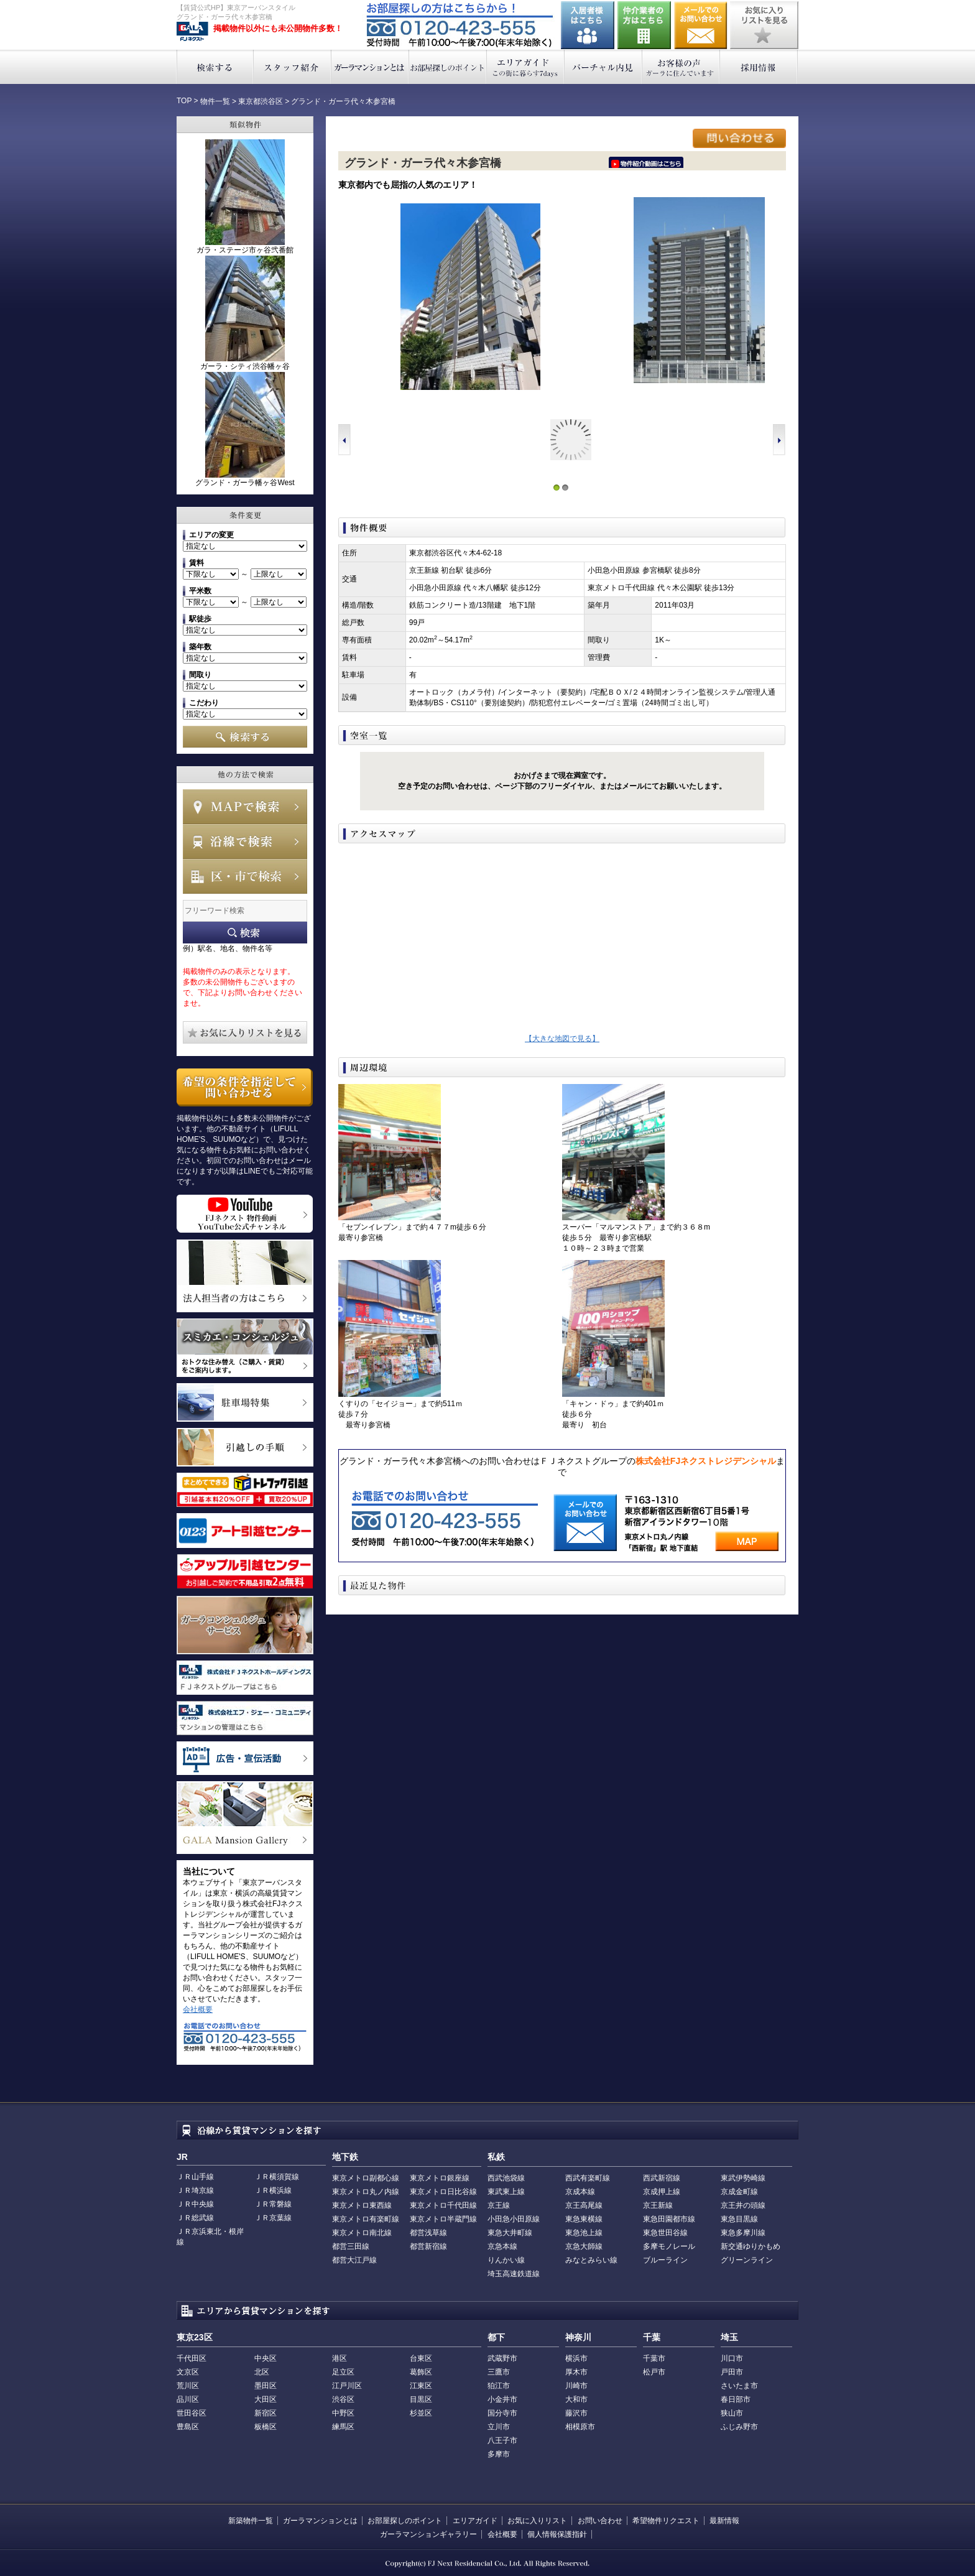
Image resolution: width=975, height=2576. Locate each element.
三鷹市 (498, 2372)
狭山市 (732, 2413)
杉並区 (421, 2413)
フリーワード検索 (245, 932)
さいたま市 (739, 2385)
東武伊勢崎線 (743, 2178)
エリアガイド (526, 67)
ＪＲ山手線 (195, 2176)
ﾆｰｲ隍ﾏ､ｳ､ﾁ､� (646, 162)
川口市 (732, 2358)
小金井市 (502, 2399)
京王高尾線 (584, 2205)
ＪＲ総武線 (195, 2217)
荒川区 (188, 2385)
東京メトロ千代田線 (443, 2205)
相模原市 (580, 2426)
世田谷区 (191, 2413)
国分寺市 (502, 2413)
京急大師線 (584, 2246)
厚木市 (576, 2372)
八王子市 (502, 2440)
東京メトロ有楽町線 (365, 2219)
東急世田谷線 (665, 2232)
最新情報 (724, 2520)
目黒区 (421, 2399)
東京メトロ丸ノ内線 (365, 2191)
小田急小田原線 (513, 2219)
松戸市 (654, 2372)
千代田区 (191, 2358)
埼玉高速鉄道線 (513, 2273)
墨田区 (265, 2385)
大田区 (265, 2399)
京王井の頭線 (743, 2205)
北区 (261, 2372)
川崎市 (576, 2385)
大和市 (576, 2399)
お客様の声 (681, 67)
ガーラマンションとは (370, 67)
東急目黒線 (739, 2219)
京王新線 (658, 2205)
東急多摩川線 (743, 2232)
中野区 (343, 2413)
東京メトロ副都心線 (365, 2178)
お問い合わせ (701, 25)
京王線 (498, 2205)
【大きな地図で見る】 (562, 1038)
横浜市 (576, 2358)
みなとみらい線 (591, 2260)
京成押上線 (661, 2191)
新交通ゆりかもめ (750, 2246)
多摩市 (498, 2454)
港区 (339, 2358)
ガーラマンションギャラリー (428, 2534)
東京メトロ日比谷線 (443, 2191)
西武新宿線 (661, 2178)
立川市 (498, 2426)
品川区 (188, 2399)
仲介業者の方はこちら (644, 25)
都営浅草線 (428, 2232)
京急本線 (502, 2246)
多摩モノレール (669, 2246)
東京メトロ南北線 (362, 2232)
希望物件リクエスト (666, 2520)
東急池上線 (584, 2232)
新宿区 (265, 2413)
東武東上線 (506, 2191)
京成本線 (580, 2191)
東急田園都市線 (669, 2219)
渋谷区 (343, 2399)
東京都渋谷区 (260, 101)
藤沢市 (576, 2413)
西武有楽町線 (587, 2178)
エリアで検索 (245, 876)
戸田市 (732, 2372)
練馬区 (343, 2426)
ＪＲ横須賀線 (276, 2176)
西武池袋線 (506, 2178)
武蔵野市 (502, 2358)
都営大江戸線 (354, 2260)
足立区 (343, 2372)
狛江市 (498, 2385)
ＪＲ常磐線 (273, 2204)
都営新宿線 (428, 2246)
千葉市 (654, 2358)
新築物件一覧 (250, 2520)
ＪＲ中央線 (195, 2204)
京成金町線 (739, 2191)
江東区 (421, 2385)
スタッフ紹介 (292, 67)
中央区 (265, 2358)
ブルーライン (665, 2260)
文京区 (188, 2372)
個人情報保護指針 (557, 2534)
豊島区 (188, 2426)
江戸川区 (347, 2385)
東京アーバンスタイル (192, 32)
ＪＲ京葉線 (273, 2217)
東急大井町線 (509, 2232)
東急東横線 (584, 2219)
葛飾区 (421, 2372)
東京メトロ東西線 (362, 2205)
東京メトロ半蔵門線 (443, 2219)
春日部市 (736, 2399)
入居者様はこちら (587, 25)
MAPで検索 (245, 806)
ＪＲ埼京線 (195, 2190)
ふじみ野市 (739, 2426)
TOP (184, 100)
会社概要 (198, 2009)
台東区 (421, 2358)
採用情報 (759, 67)
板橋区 (265, 2426)
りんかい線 (506, 2260)
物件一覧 (215, 101)
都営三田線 (350, 2246)
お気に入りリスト (537, 2520)
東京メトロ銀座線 (439, 2178)
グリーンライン (747, 2260)
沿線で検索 (245, 841)
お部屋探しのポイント (448, 67)
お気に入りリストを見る (764, 25)
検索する (215, 67)
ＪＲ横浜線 (273, 2190)
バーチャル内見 (603, 67)
